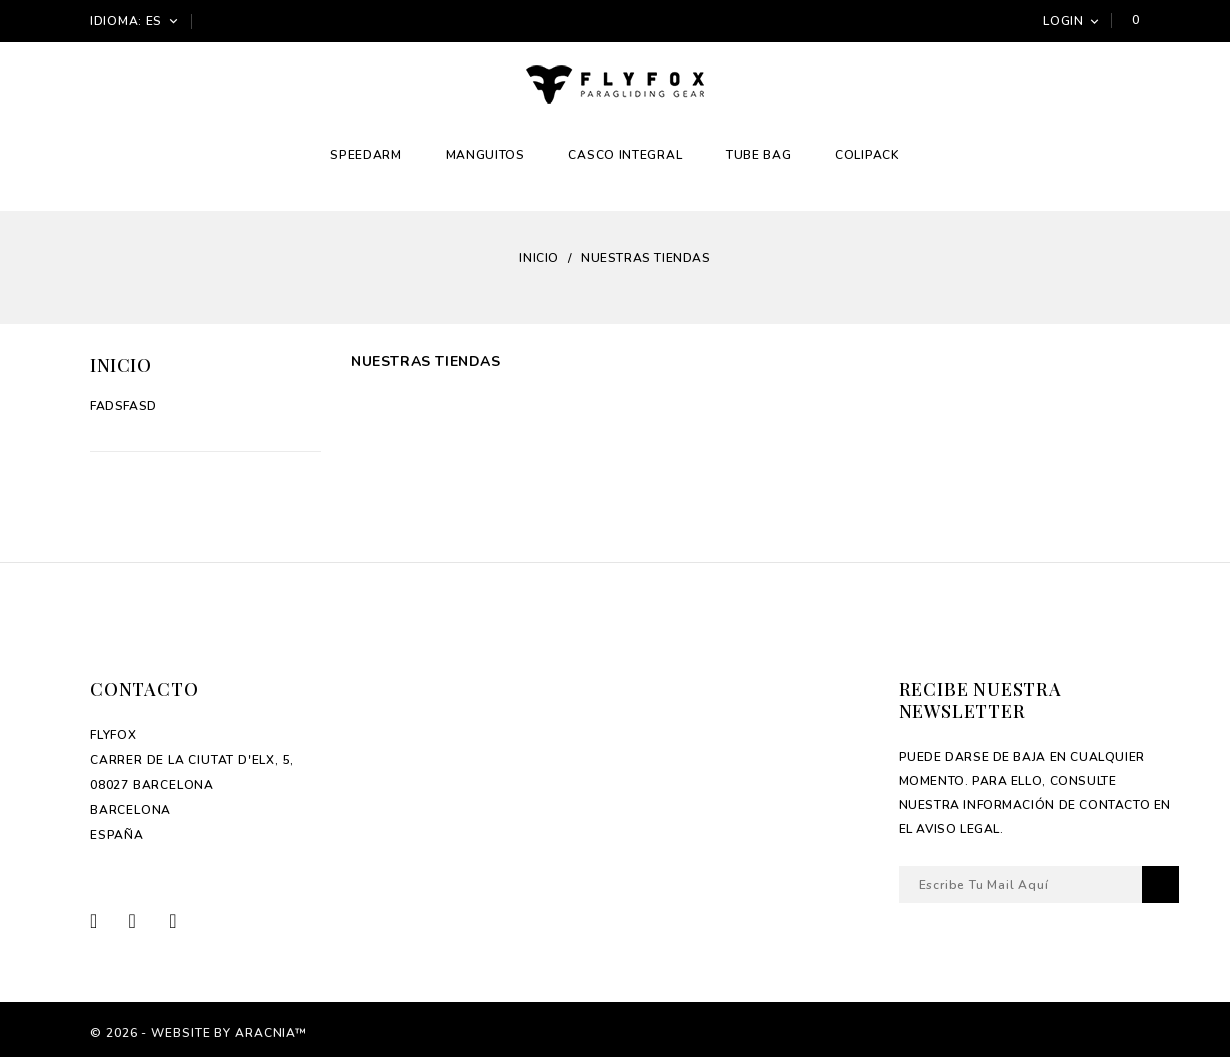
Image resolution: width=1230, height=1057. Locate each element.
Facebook (107, 920)
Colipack (867, 155)
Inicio (121, 365)
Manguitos (485, 155)
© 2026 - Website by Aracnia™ (198, 1033)
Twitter (146, 920)
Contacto (144, 689)
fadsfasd (123, 406)
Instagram (184, 920)
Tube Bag (759, 155)
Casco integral (625, 155)
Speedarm (366, 155)
